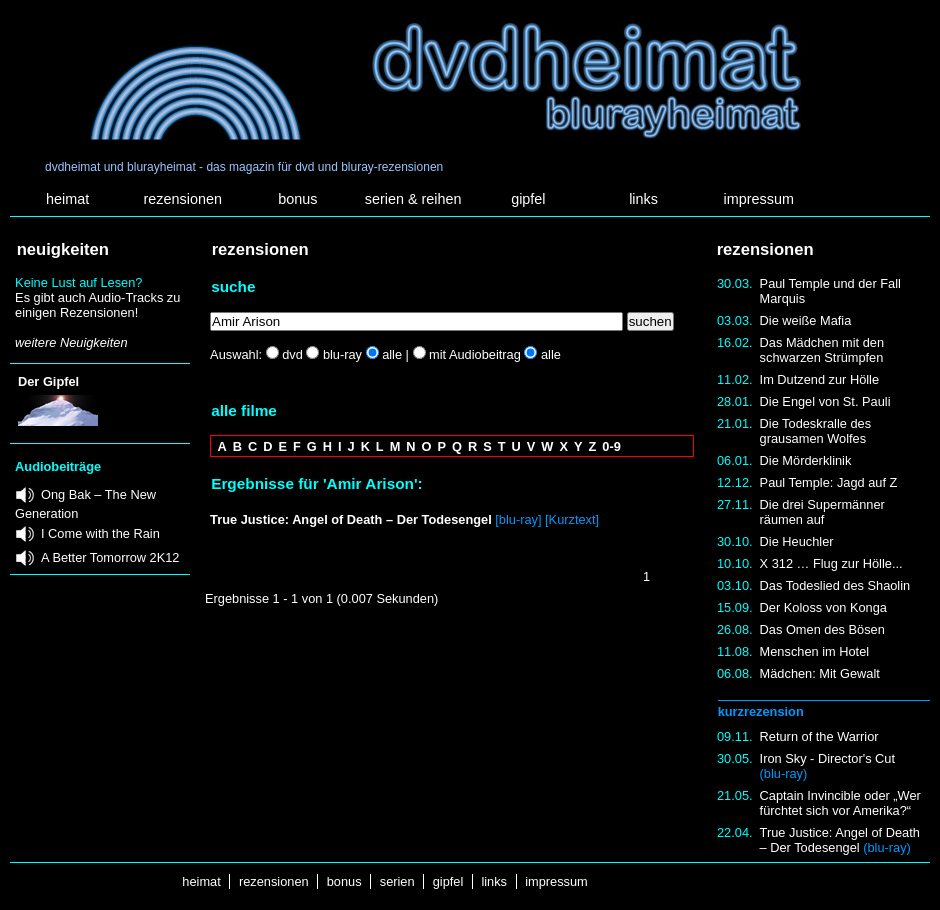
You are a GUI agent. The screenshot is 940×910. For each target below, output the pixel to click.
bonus (297, 199)
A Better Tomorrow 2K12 (110, 557)
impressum (759, 199)
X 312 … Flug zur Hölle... (831, 563)
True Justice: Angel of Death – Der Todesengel (840, 840)
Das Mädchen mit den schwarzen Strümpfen (822, 350)
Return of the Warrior (819, 736)
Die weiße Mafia (806, 320)
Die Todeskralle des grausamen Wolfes (815, 431)
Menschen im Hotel (815, 651)
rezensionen (183, 199)
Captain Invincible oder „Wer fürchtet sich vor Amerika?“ (840, 803)
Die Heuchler (797, 541)
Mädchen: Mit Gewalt (820, 673)
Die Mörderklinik (806, 460)
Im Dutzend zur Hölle (819, 379)
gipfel (528, 199)
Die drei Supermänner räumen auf (822, 512)
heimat (67, 199)
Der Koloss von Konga (823, 607)
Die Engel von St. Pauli (825, 401)
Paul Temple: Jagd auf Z (829, 482)
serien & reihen (413, 199)
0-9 (611, 446)
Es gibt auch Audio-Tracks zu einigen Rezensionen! (97, 305)
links (643, 199)
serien (397, 881)
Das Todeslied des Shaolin (835, 585)
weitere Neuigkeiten (71, 342)
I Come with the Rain (100, 533)
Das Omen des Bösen (822, 629)
